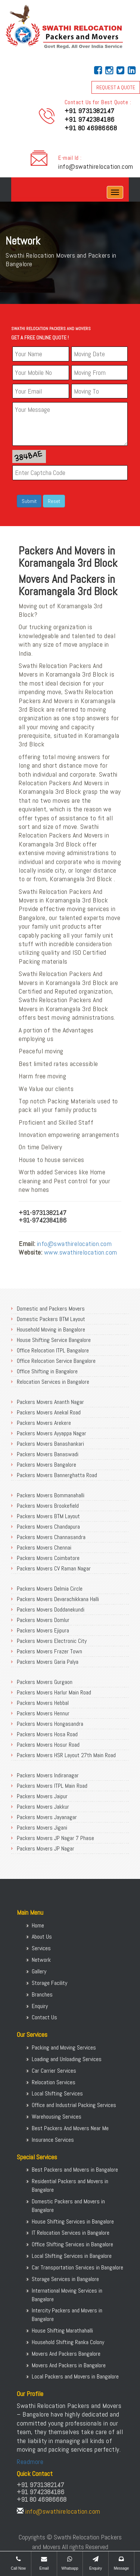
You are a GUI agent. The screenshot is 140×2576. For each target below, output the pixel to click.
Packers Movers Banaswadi (47, 1454)
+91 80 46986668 (91, 128)
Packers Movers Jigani (42, 1827)
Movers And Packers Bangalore (66, 2354)
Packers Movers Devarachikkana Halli (58, 1599)
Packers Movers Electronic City (52, 1641)
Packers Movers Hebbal (43, 1703)
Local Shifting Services (57, 2093)
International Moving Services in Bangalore (67, 2295)
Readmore (30, 2461)
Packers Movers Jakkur (43, 1807)
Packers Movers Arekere (44, 1423)
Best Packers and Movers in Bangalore (75, 2169)
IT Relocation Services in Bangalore (70, 2233)
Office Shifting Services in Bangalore (72, 2244)
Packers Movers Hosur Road (48, 1745)
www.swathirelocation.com (80, 1252)
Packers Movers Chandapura (48, 1527)
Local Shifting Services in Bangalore (72, 2256)
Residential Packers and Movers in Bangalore (70, 2185)
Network (41, 1960)
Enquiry (40, 2006)
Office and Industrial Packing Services (74, 2105)
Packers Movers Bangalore (46, 1465)
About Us (42, 1936)
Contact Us (44, 2017)
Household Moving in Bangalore (51, 1329)
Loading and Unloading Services (67, 2059)
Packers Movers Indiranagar (48, 1775)
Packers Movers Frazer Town (49, 1651)
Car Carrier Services (54, 2071)
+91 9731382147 (90, 110)
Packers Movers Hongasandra (50, 1724)
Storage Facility (49, 1983)
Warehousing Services (56, 2116)
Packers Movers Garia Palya (47, 1662)
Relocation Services (53, 2082)
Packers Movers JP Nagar (45, 1848)
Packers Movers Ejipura (43, 1630)
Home (38, 1925)
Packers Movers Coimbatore (48, 1558)
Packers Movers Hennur (43, 1713)
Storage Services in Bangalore (65, 2279)
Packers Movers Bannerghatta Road (57, 1475)
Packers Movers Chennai (44, 1547)
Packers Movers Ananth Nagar (50, 1402)
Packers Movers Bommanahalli (50, 1495)
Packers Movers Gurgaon (44, 1682)
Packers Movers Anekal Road (49, 1412)
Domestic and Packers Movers (51, 1308)
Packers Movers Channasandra (51, 1537)
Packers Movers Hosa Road (47, 1734)
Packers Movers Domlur (43, 1620)
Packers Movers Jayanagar (47, 1817)
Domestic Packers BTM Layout (51, 1319)
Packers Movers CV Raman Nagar (54, 1568)
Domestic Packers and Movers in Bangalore (68, 2205)
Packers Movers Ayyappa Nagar (51, 1433)
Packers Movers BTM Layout (48, 1516)
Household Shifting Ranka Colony (68, 2342)
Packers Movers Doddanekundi (50, 1609)
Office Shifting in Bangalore (47, 1371)
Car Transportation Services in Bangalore (77, 2267)
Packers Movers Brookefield (48, 1506)
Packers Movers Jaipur (42, 1796)
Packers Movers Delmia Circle (50, 1588)
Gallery (39, 1971)
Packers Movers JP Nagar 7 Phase (55, 1838)
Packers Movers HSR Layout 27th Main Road (66, 1755)
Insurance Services (53, 2140)
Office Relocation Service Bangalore (56, 1361)
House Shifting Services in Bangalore (73, 2221)
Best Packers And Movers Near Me (70, 2128)
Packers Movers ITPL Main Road (52, 1786)
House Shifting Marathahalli (62, 2330)
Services (41, 1948)
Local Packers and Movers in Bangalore (75, 2376)
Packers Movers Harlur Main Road (54, 1692)
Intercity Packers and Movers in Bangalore (67, 2314)
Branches (42, 1994)
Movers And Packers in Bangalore (69, 2365)
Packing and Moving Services (64, 2047)
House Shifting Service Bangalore (54, 1340)
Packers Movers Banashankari (50, 1444)
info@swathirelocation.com (95, 166)
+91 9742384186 (90, 119)
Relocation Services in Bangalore (53, 1382)
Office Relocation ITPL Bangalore (53, 1350)
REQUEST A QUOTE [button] (115, 87)
